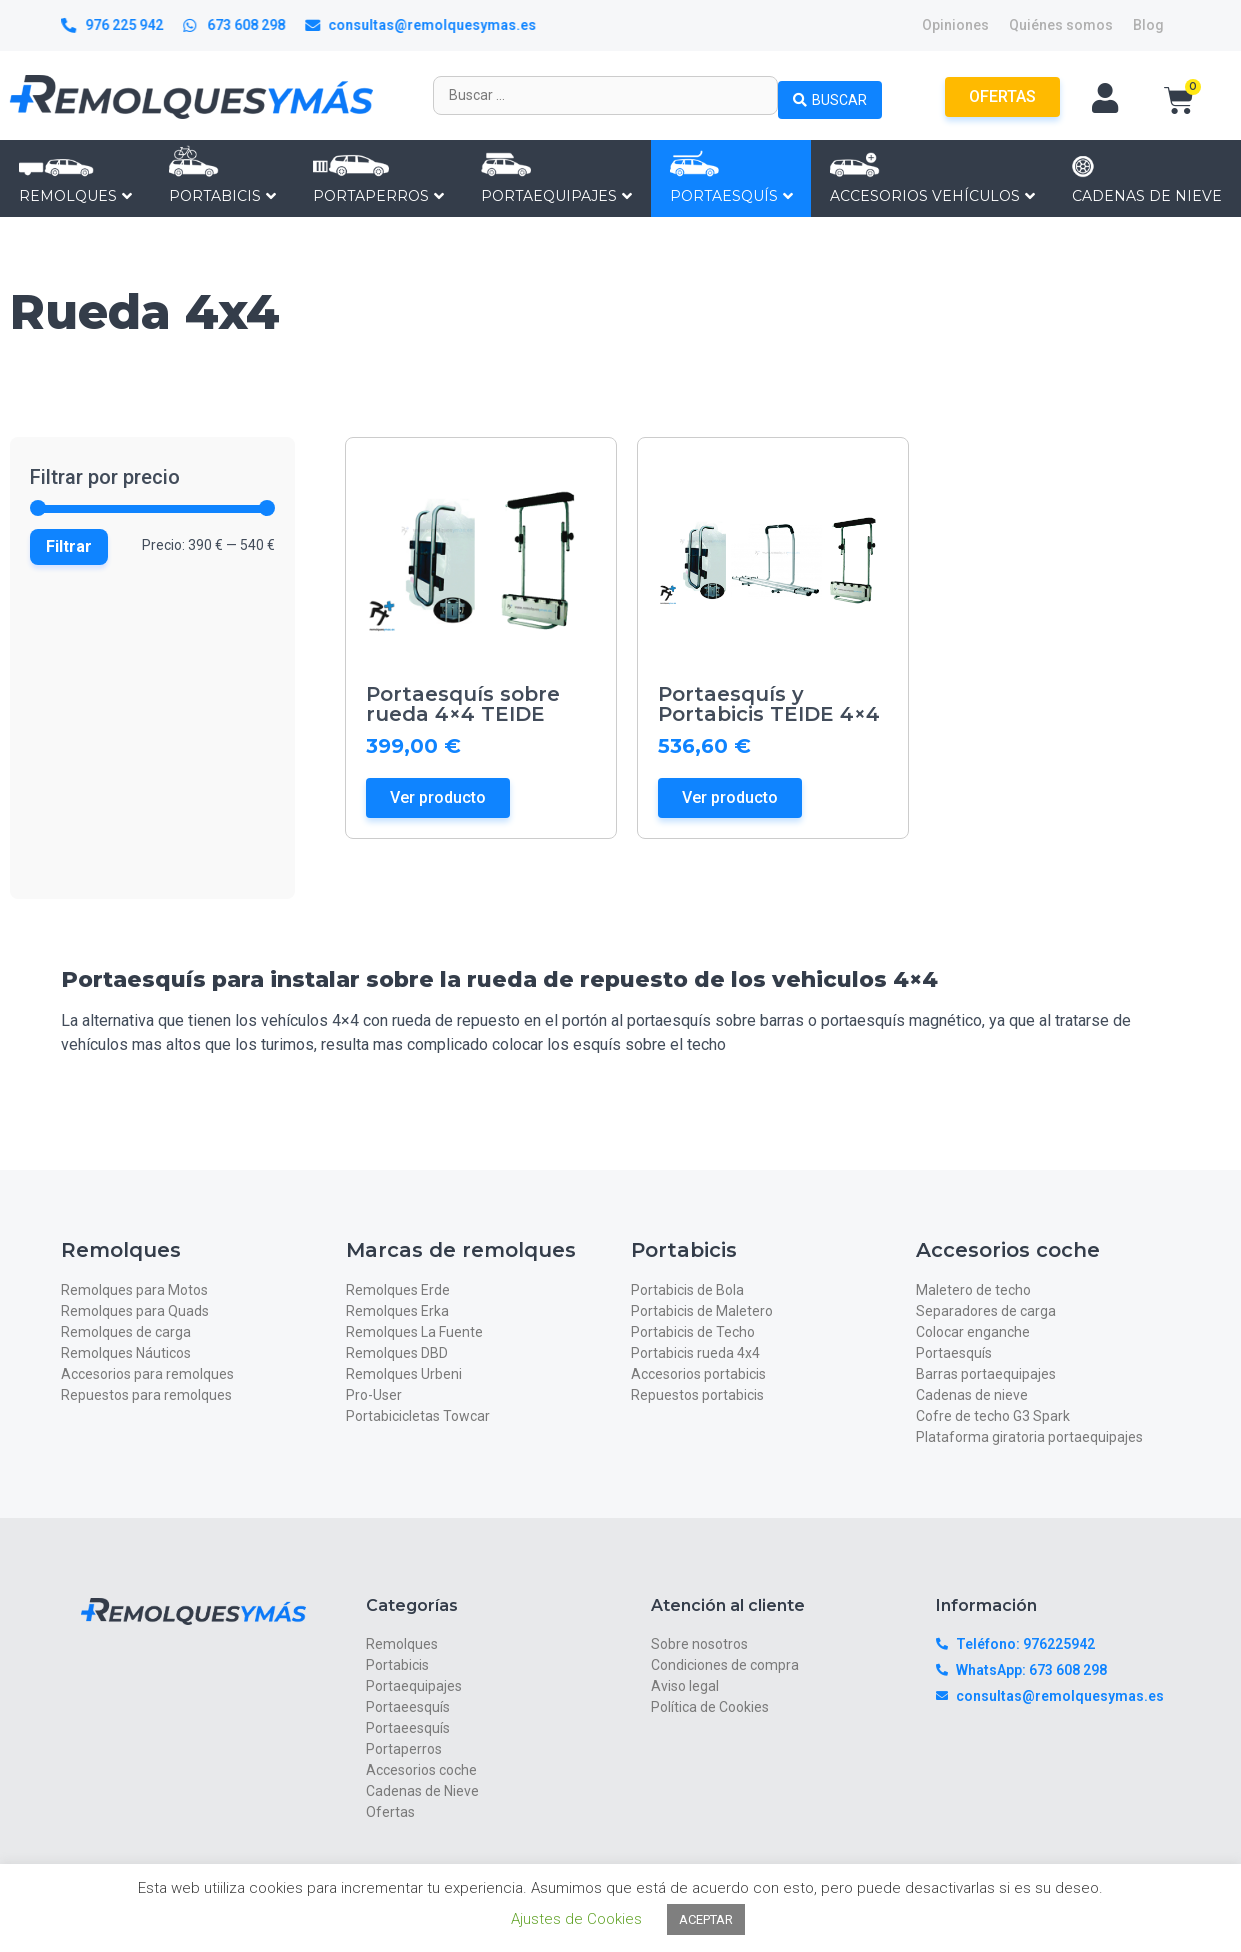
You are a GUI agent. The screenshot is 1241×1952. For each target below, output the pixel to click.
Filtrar (69, 546)
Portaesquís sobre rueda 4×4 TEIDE (463, 704)
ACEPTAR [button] (706, 1919)
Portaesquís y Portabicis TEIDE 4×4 (769, 704)
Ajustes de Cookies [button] (576, 1919)
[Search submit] (830, 95)
